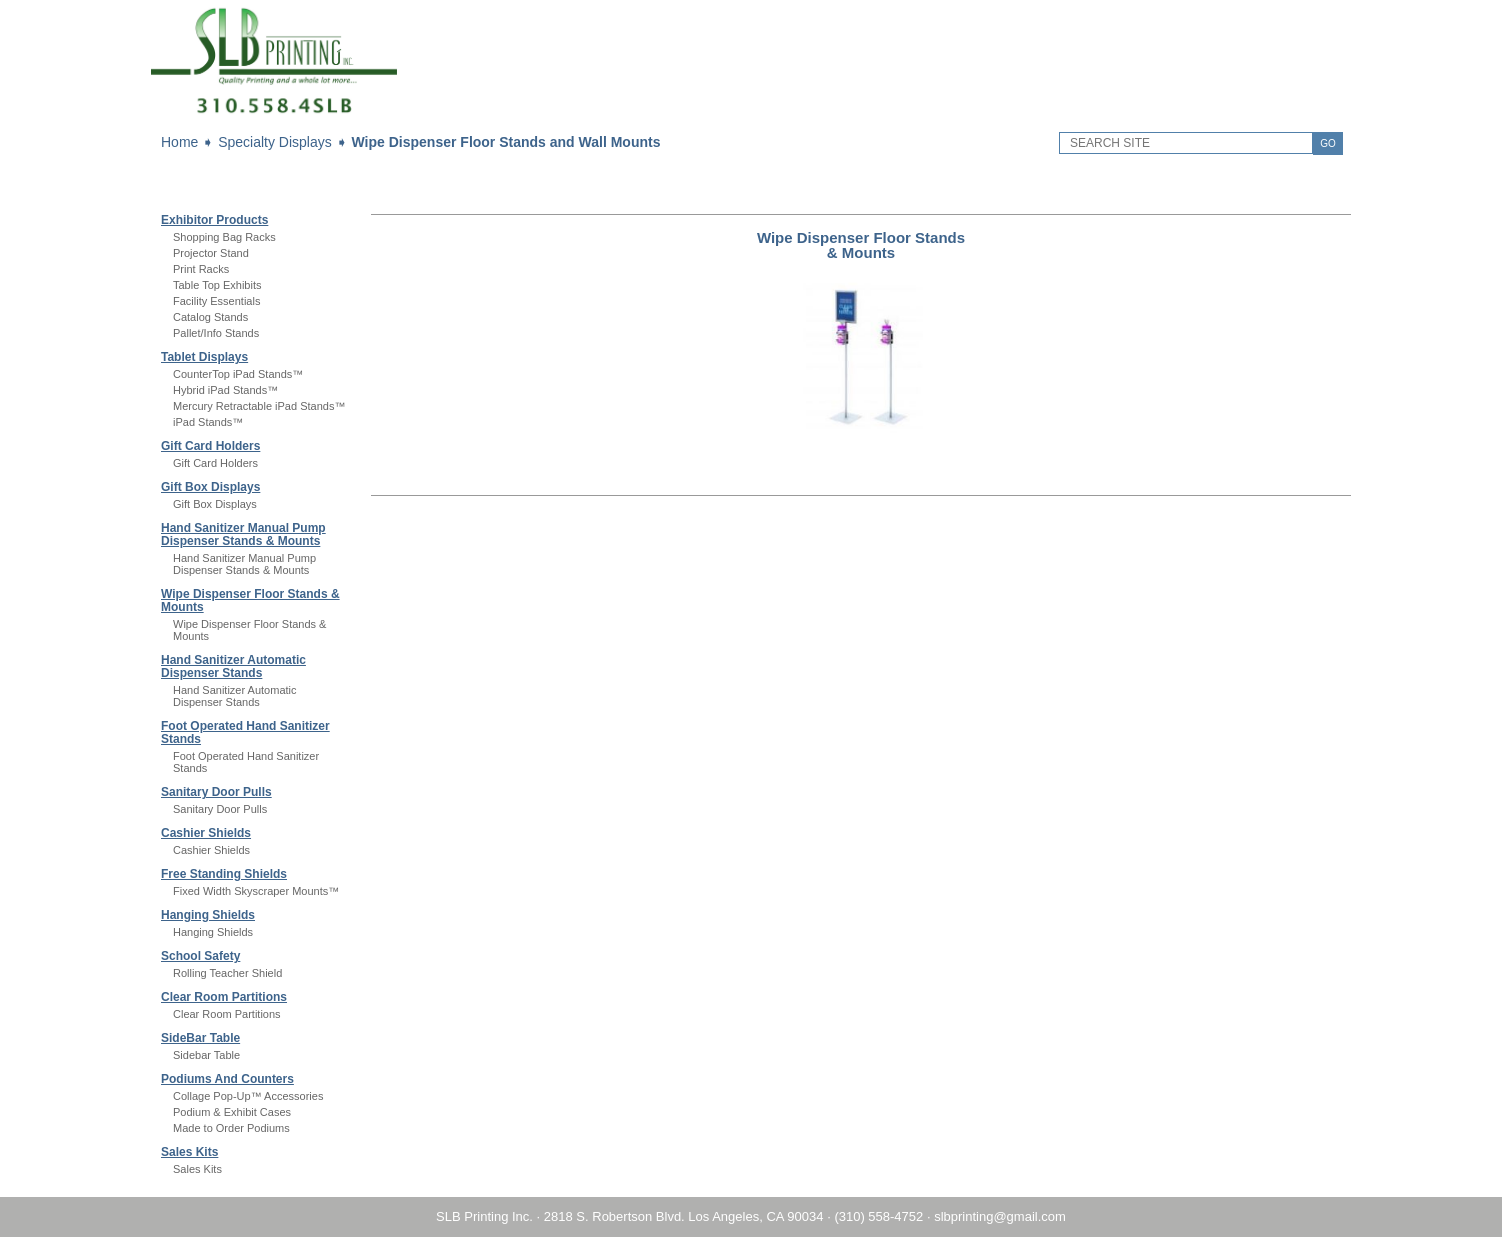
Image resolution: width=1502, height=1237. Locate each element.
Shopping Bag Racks (224, 237)
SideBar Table (200, 1038)
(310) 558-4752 (878, 1216)
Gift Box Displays (210, 487)
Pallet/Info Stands (216, 333)
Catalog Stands (210, 317)
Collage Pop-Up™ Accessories (248, 1096)
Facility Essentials (216, 301)
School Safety (200, 956)
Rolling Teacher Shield (227, 973)
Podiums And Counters (227, 1079)
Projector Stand (211, 253)
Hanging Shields (208, 915)
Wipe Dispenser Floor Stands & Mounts (250, 600)
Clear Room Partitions (224, 997)
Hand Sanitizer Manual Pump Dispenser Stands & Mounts (243, 534)
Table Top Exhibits (217, 285)
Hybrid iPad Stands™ (225, 390)
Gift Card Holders (210, 446)
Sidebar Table (206, 1055)
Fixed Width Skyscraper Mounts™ (256, 891)
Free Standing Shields (224, 874)
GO (1328, 143)
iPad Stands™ (208, 422)
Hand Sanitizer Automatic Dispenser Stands (233, 666)
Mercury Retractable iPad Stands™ (259, 406)
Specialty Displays (275, 142)
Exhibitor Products (214, 220)
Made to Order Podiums (231, 1128)
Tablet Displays (204, 357)
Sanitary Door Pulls (216, 792)
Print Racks (201, 269)
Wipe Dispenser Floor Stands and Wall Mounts (506, 142)
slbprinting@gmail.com (1000, 1216)
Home (179, 142)
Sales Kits (189, 1152)
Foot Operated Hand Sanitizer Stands (245, 732)
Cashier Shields (206, 833)
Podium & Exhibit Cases (232, 1112)
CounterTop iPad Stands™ (238, 374)
